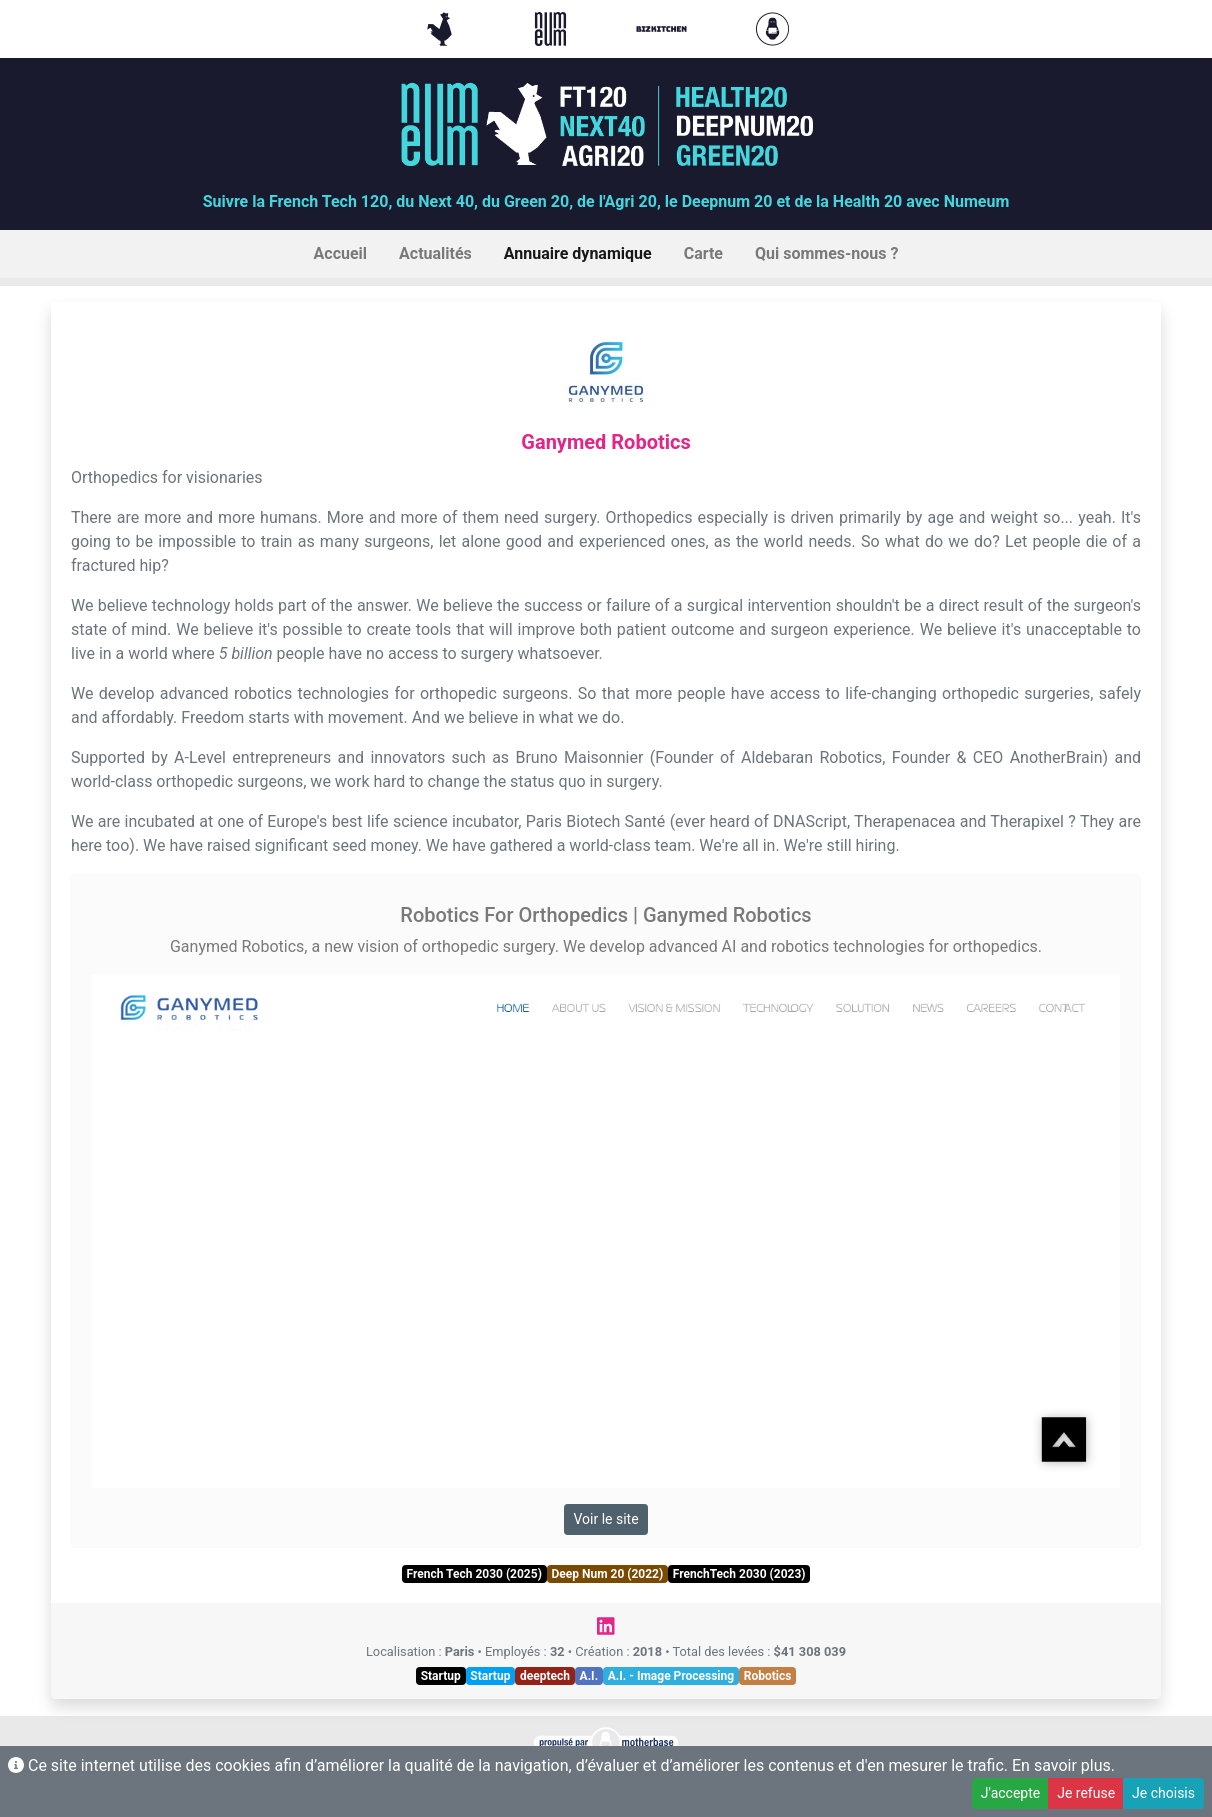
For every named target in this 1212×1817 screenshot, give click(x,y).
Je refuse (1086, 1793)
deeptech (545, 1676)
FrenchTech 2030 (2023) (739, 1574)
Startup (441, 1676)
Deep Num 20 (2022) (607, 1574)
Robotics (768, 1676)
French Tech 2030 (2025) (473, 1574)
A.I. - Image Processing (671, 1676)
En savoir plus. (1063, 1765)
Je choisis (1163, 1793)
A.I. (589, 1676)
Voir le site (605, 1519)
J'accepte (1010, 1793)
